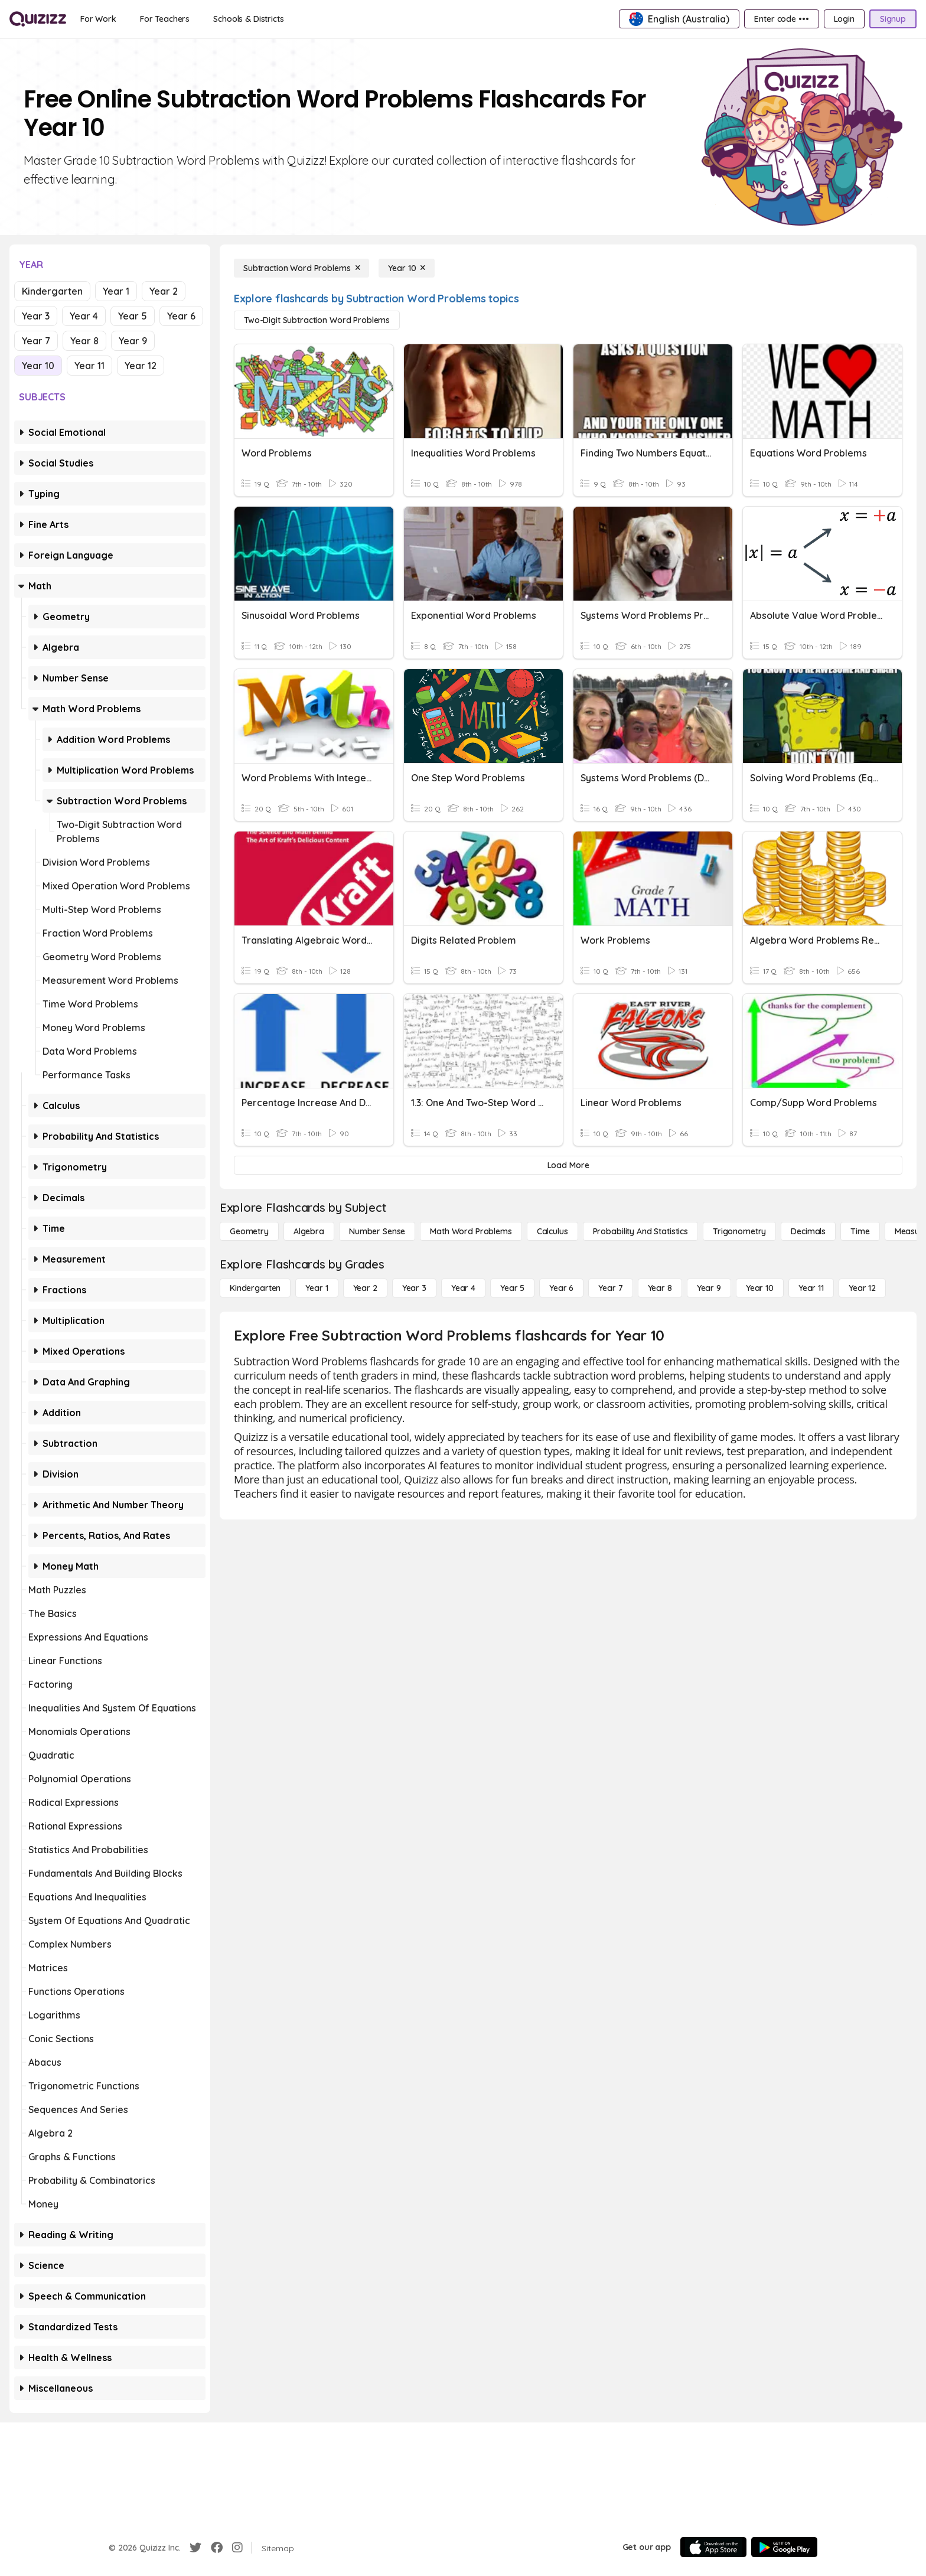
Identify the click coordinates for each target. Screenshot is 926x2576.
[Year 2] (365, 1288)
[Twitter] (195, 2547)
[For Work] (98, 18)
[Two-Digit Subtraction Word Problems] (317, 320)
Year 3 (36, 316)
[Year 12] (862, 1288)
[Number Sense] (377, 1231)
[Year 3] (414, 1288)
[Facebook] (217, 2547)
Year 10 (38, 365)
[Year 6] (561, 1288)
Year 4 (84, 316)
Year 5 (132, 316)
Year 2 (163, 291)
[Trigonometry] (739, 1231)
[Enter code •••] (781, 18)
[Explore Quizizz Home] (37, 19)
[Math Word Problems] (470, 1231)
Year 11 (89, 365)
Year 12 (140, 365)
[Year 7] (610, 1288)
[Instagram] (237, 2547)
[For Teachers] (165, 18)
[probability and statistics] (640, 1231)
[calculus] (552, 1231)
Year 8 (84, 341)
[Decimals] (808, 1231)
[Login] (844, 18)
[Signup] (893, 18)
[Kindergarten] (255, 1288)
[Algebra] (308, 1231)
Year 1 (116, 291)
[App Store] (713, 2547)
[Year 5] (512, 1288)
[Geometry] (249, 1231)
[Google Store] (784, 2547)
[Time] (859, 1231)
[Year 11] (811, 1288)
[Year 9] (709, 1288)
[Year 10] (407, 268)
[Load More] (568, 1165)
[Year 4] (463, 1288)
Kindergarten (52, 291)
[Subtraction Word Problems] (301, 268)
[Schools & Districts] (248, 18)
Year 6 (181, 316)
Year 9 (133, 341)
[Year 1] (316, 1288)
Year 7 (36, 341)
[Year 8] (660, 1288)
